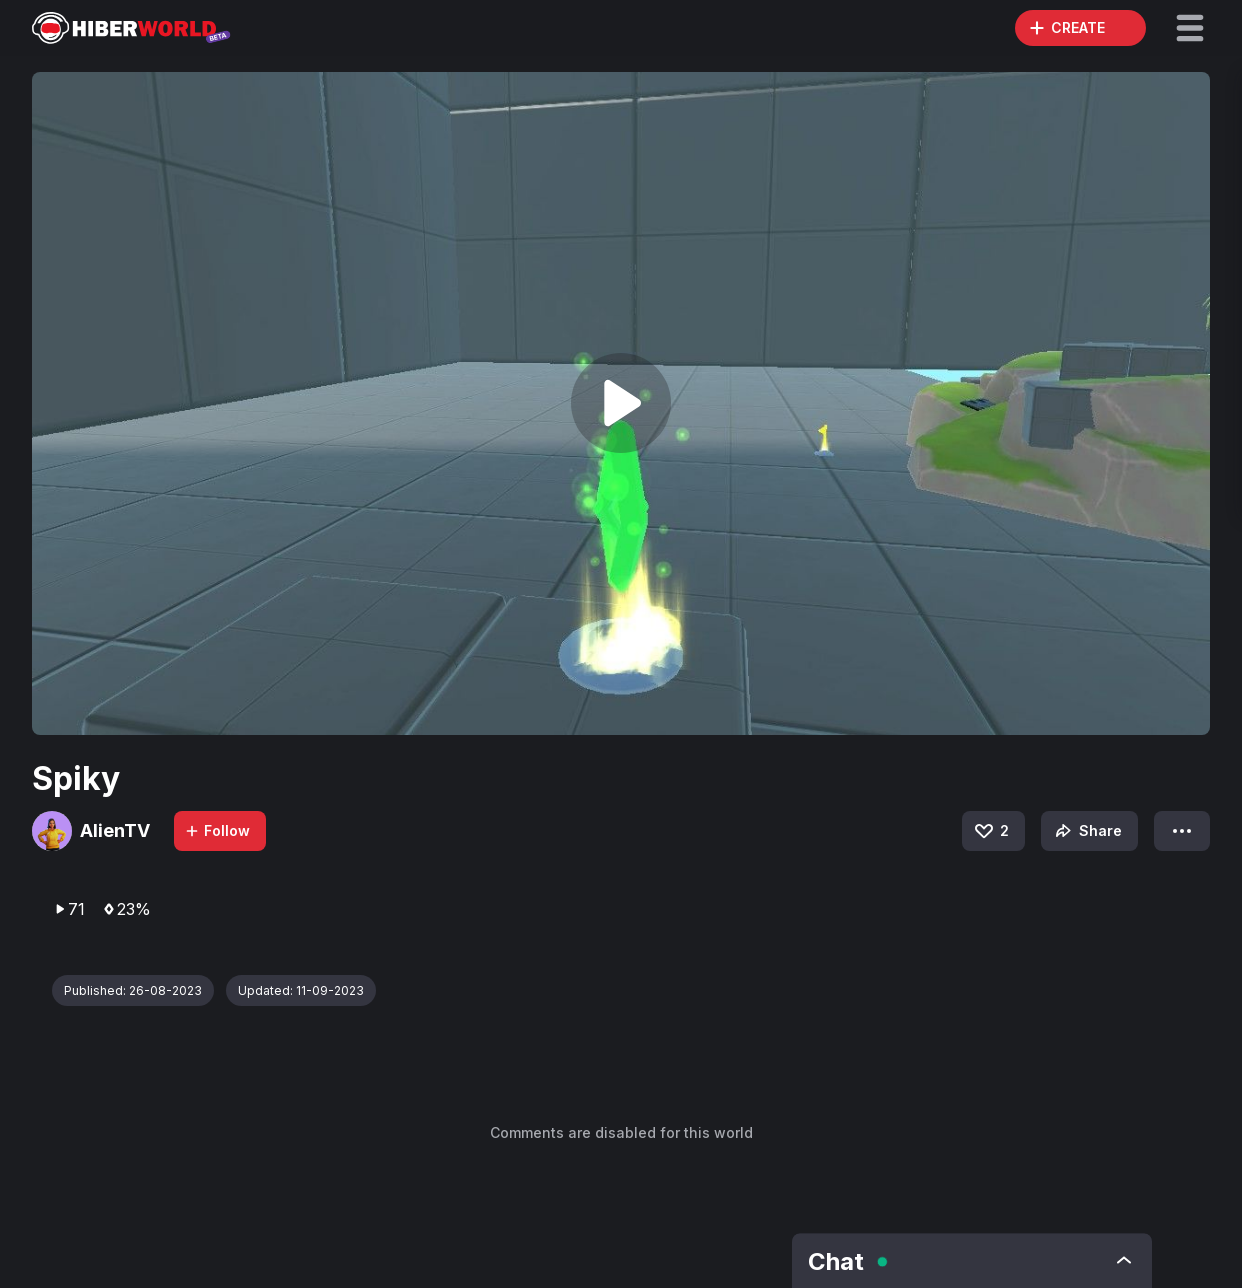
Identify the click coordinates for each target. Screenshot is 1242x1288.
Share (1086, 831)
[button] (1190, 28)
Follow (217, 830)
